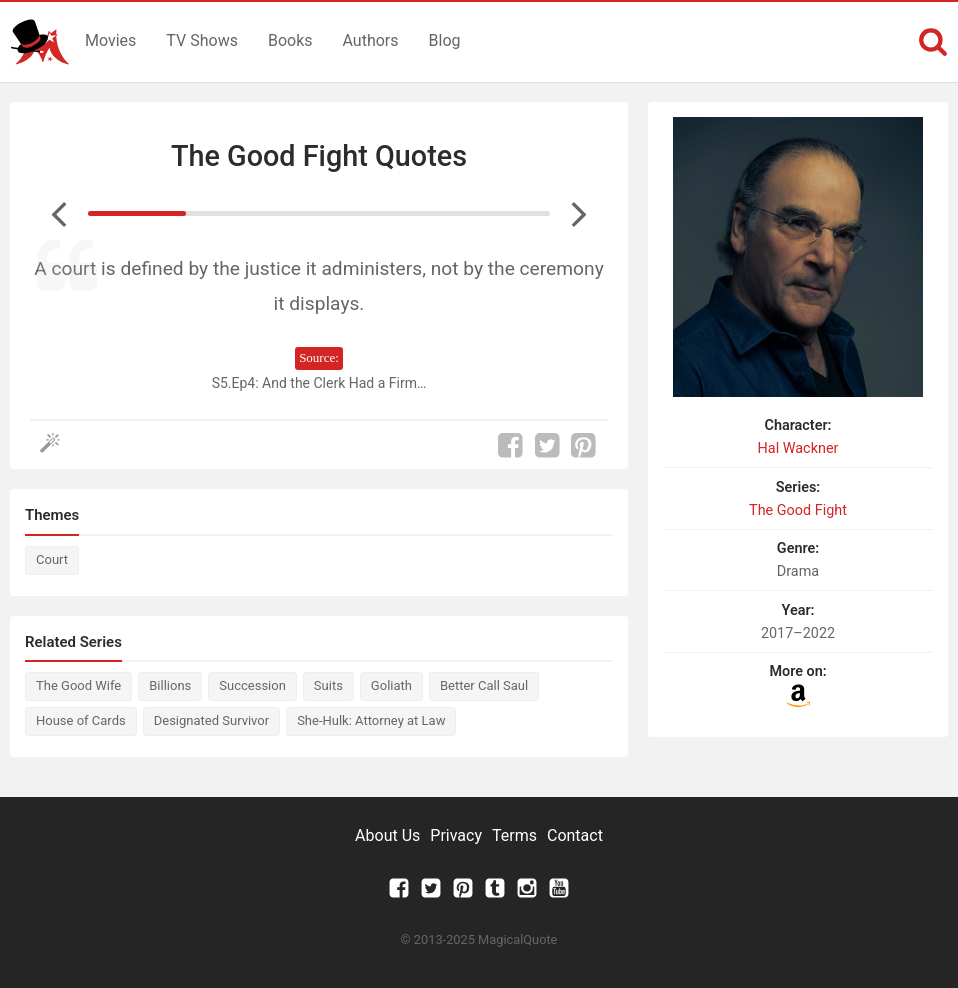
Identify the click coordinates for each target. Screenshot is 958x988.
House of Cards (81, 720)
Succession (252, 685)
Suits (328, 685)
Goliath (391, 685)
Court (52, 559)
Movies (110, 40)
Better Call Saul (484, 685)
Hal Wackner (798, 448)
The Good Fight (798, 510)
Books (290, 40)
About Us (387, 835)
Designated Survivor (211, 720)
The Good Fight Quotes (319, 156)
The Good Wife (78, 685)
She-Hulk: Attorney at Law (371, 720)
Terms (514, 835)
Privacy (456, 835)
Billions (170, 685)
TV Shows (202, 40)
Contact (575, 835)
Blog (445, 40)
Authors (371, 40)
